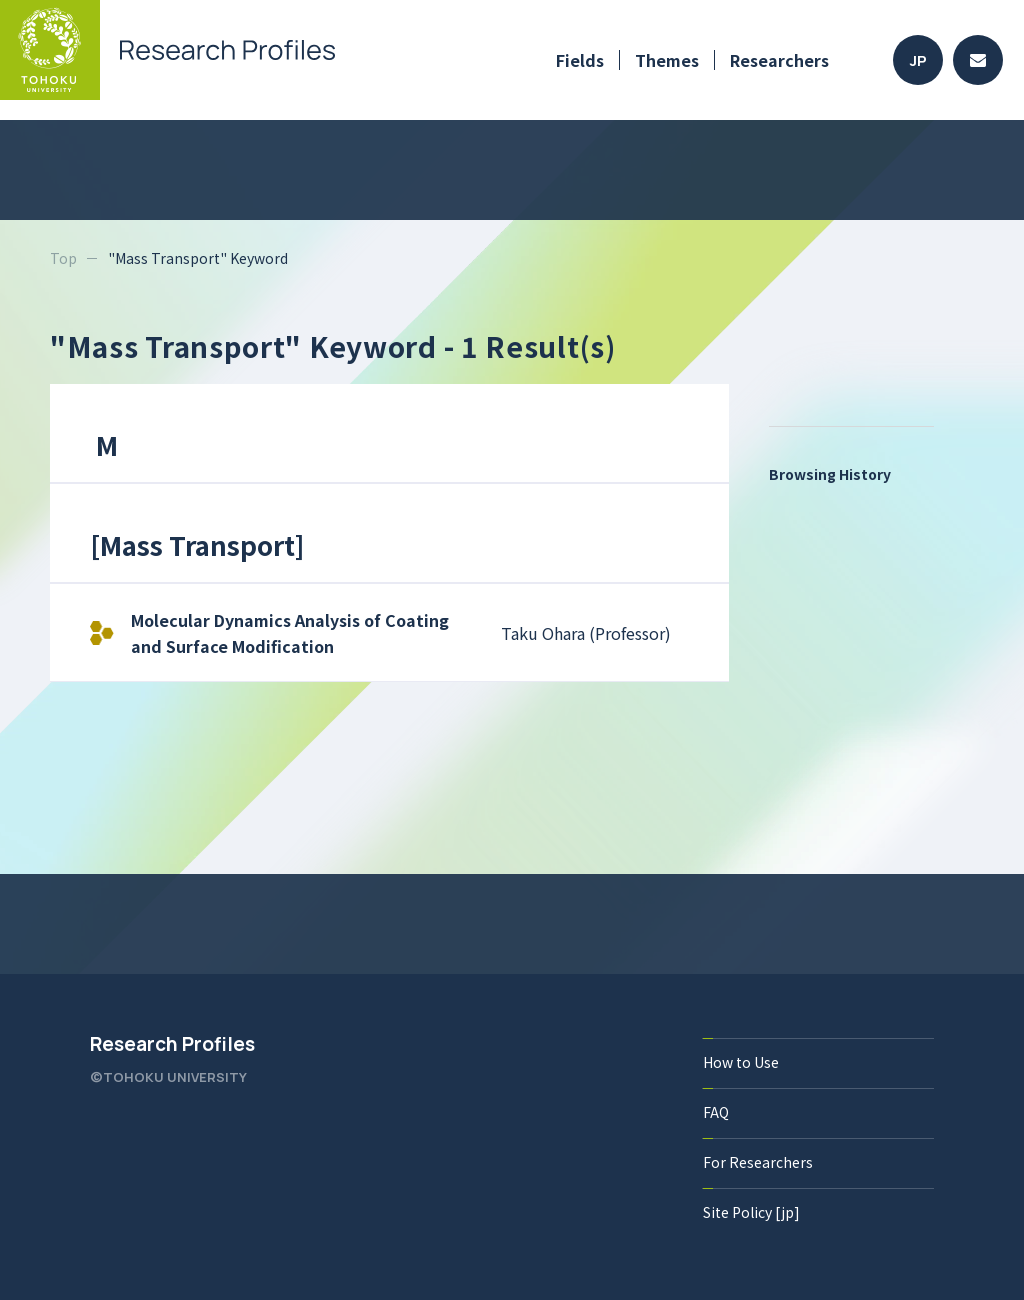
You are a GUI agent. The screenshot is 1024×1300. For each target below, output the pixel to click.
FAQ (716, 1112)
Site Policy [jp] (751, 1212)
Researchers (779, 60)
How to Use (741, 1062)
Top (63, 258)
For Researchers (758, 1162)
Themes (667, 60)
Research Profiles (172, 1044)
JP (918, 60)
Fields (580, 60)
